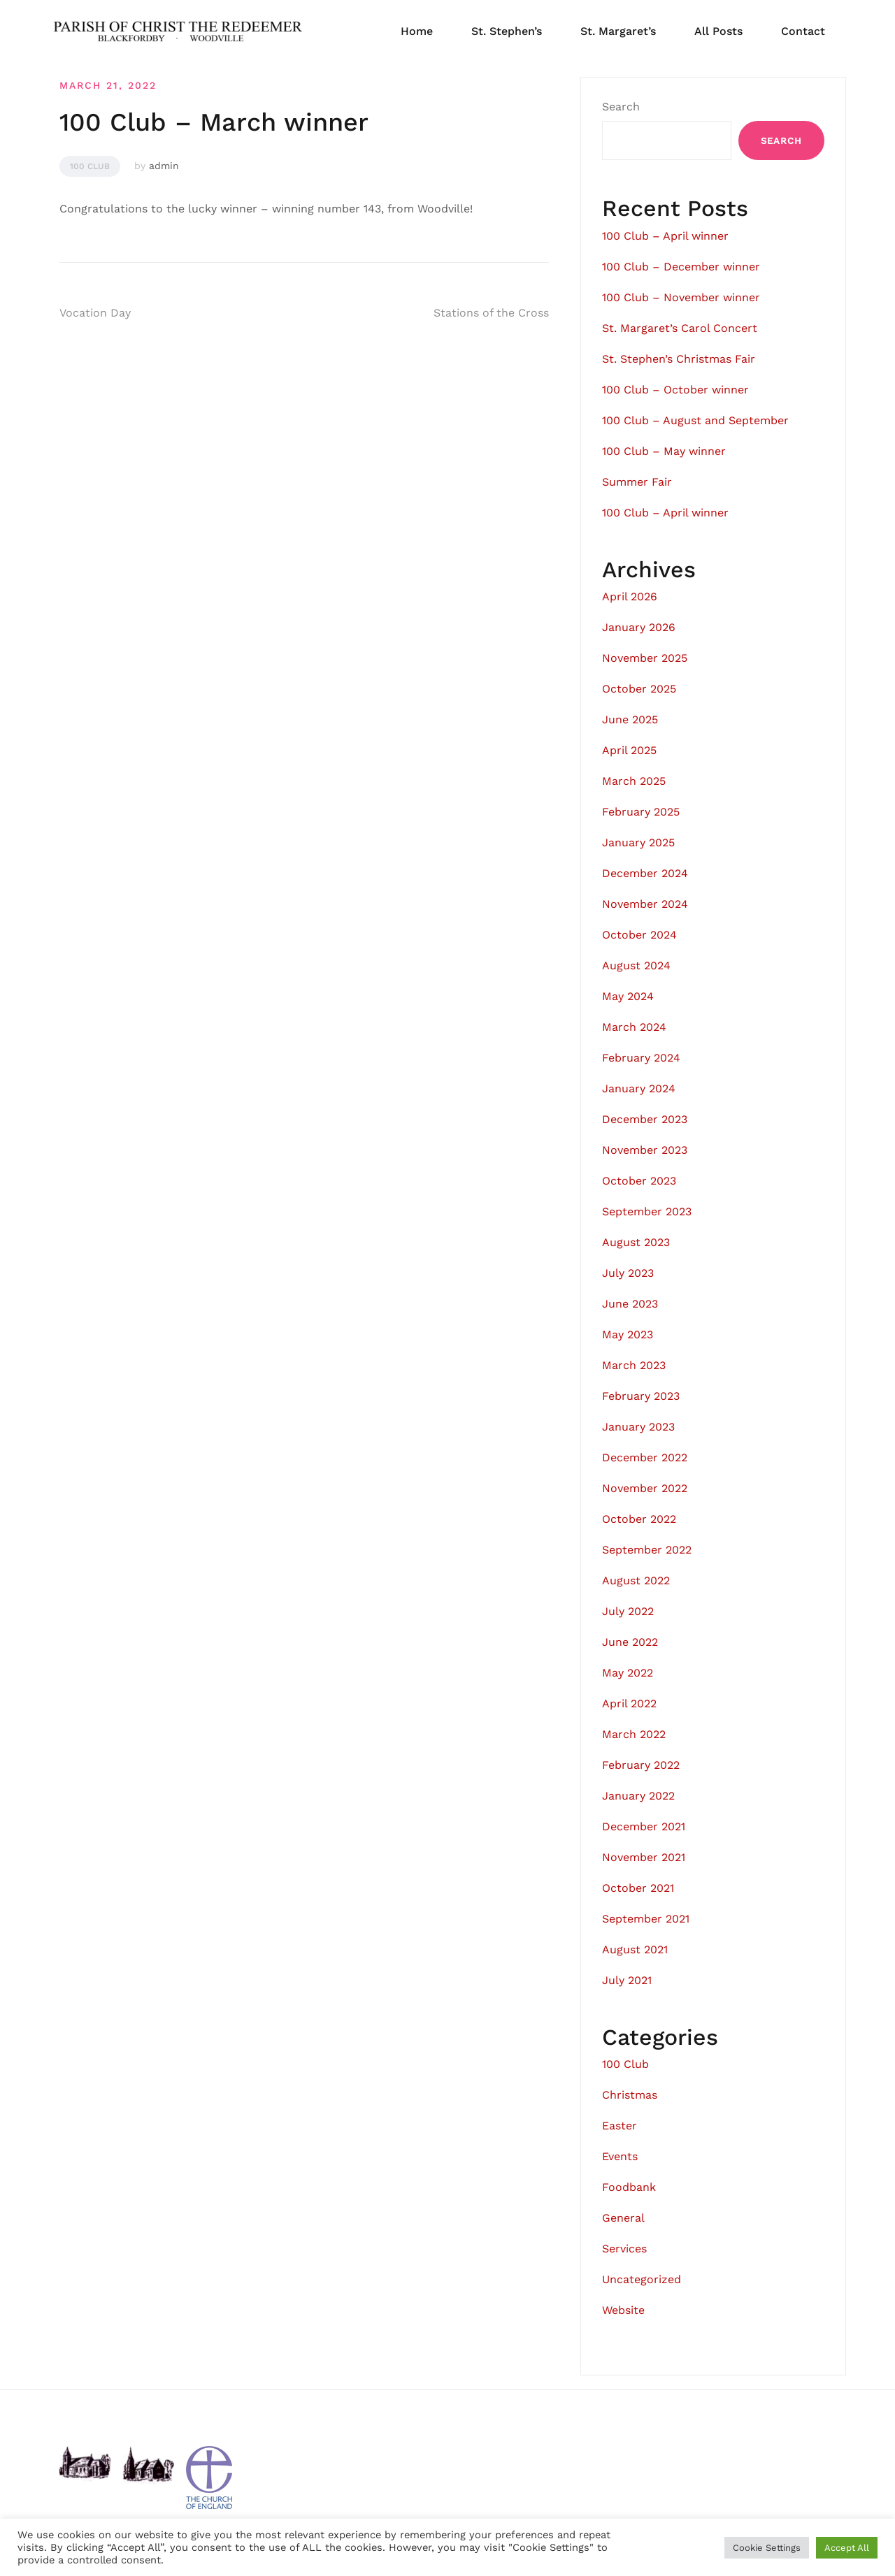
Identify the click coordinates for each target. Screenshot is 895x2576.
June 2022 (630, 1642)
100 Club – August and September (695, 420)
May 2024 (628, 996)
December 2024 (645, 873)
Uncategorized (641, 2279)
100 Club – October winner (675, 389)
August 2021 (635, 1949)
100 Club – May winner (664, 451)
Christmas (629, 2094)
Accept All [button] (846, 2547)
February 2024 (641, 1057)
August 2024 (636, 965)
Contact (803, 31)
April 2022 (629, 1703)
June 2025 (630, 719)
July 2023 (628, 1273)
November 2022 (644, 1488)
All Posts (718, 31)
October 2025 (639, 688)
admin (164, 165)
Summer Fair (637, 482)
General (623, 2217)
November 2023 (644, 1150)
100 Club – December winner (681, 266)
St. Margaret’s (618, 31)
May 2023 (627, 1334)
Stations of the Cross (491, 312)
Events (620, 2156)
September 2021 (645, 1918)
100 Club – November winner (681, 297)
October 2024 (639, 934)
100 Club (90, 166)
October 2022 (639, 1519)
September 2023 (647, 1211)
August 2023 (636, 1242)
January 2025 (638, 842)
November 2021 (643, 1857)
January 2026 (638, 627)
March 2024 (634, 1027)
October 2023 (639, 1180)
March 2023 (634, 1365)
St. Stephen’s (506, 31)
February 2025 (641, 811)
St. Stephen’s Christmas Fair (678, 359)
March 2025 (634, 781)
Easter (619, 2125)
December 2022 (644, 1457)
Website (623, 2310)
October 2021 (638, 1888)
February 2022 (641, 1765)
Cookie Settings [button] (767, 2547)
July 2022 (628, 1611)
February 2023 (641, 1396)
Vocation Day (95, 312)
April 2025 (629, 750)
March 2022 (634, 1734)
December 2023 (644, 1119)
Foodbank (629, 2187)
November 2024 (645, 904)
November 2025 (644, 658)
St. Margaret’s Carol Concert (679, 328)
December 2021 (643, 1826)
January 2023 (638, 1426)
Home (417, 31)
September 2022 (647, 1549)
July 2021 (627, 1980)
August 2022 (636, 1580)
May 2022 (627, 1672)
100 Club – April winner (665, 236)
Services (624, 2248)
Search (621, 106)
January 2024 (638, 1088)
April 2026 (629, 596)
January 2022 (638, 1795)
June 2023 (630, 1303)
